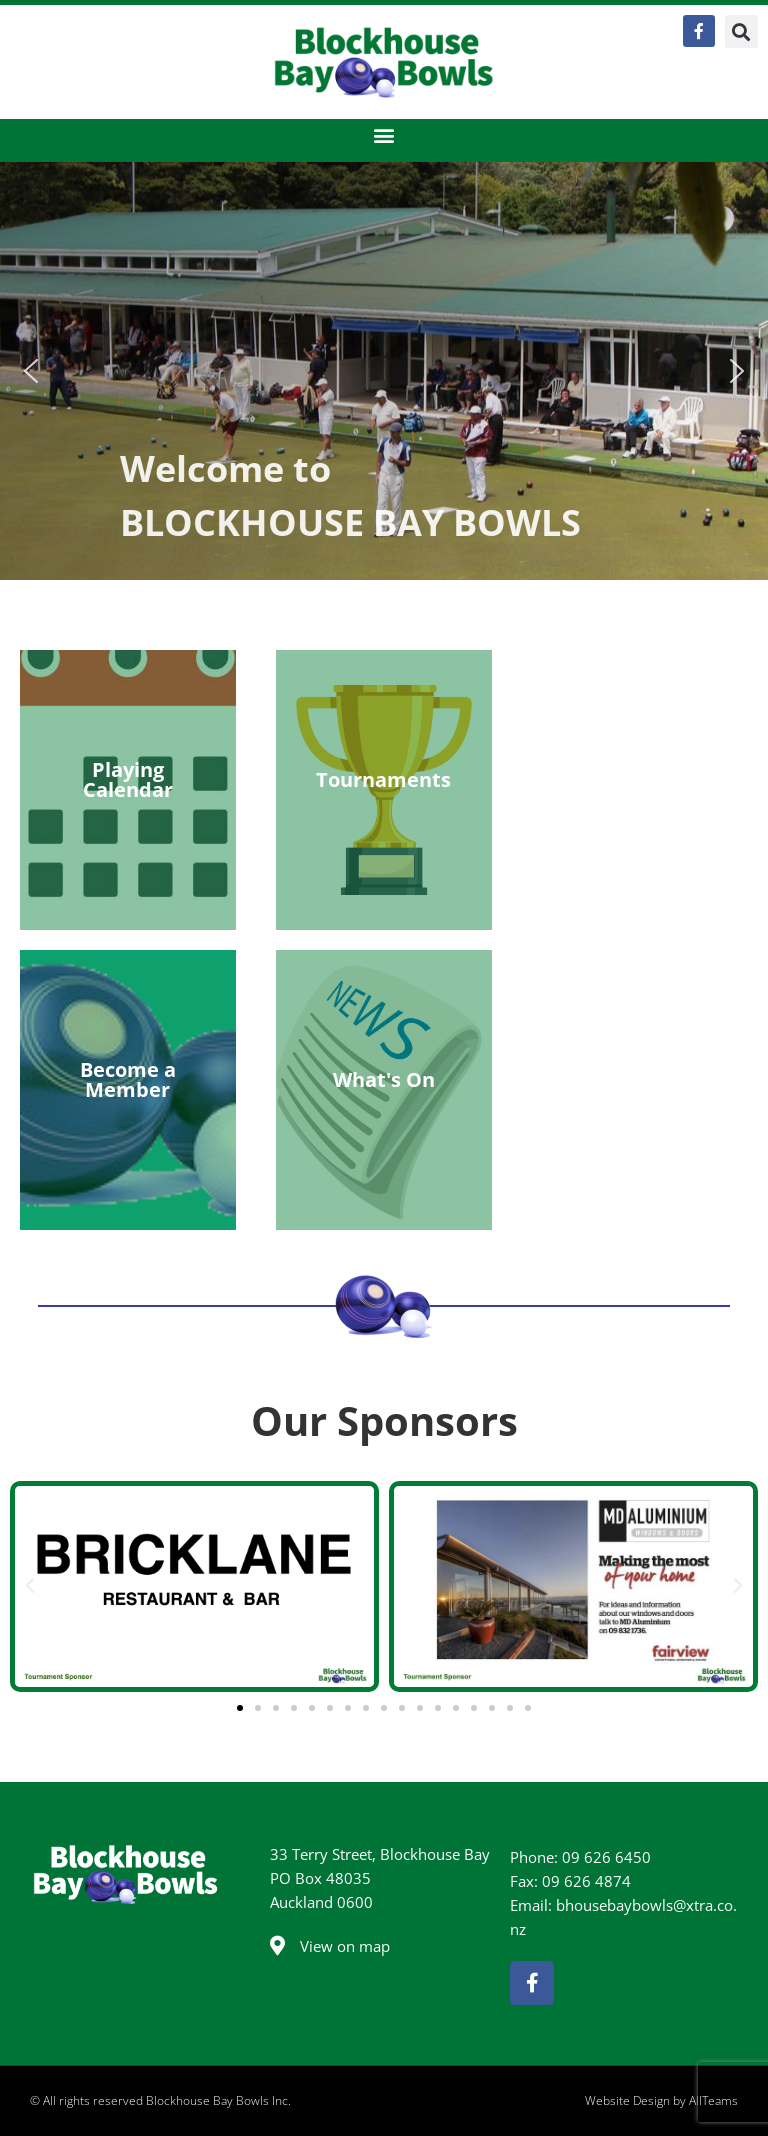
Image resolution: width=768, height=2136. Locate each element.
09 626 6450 (606, 1857)
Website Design (627, 2100)
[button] (741, 31)
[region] (384, 371)
